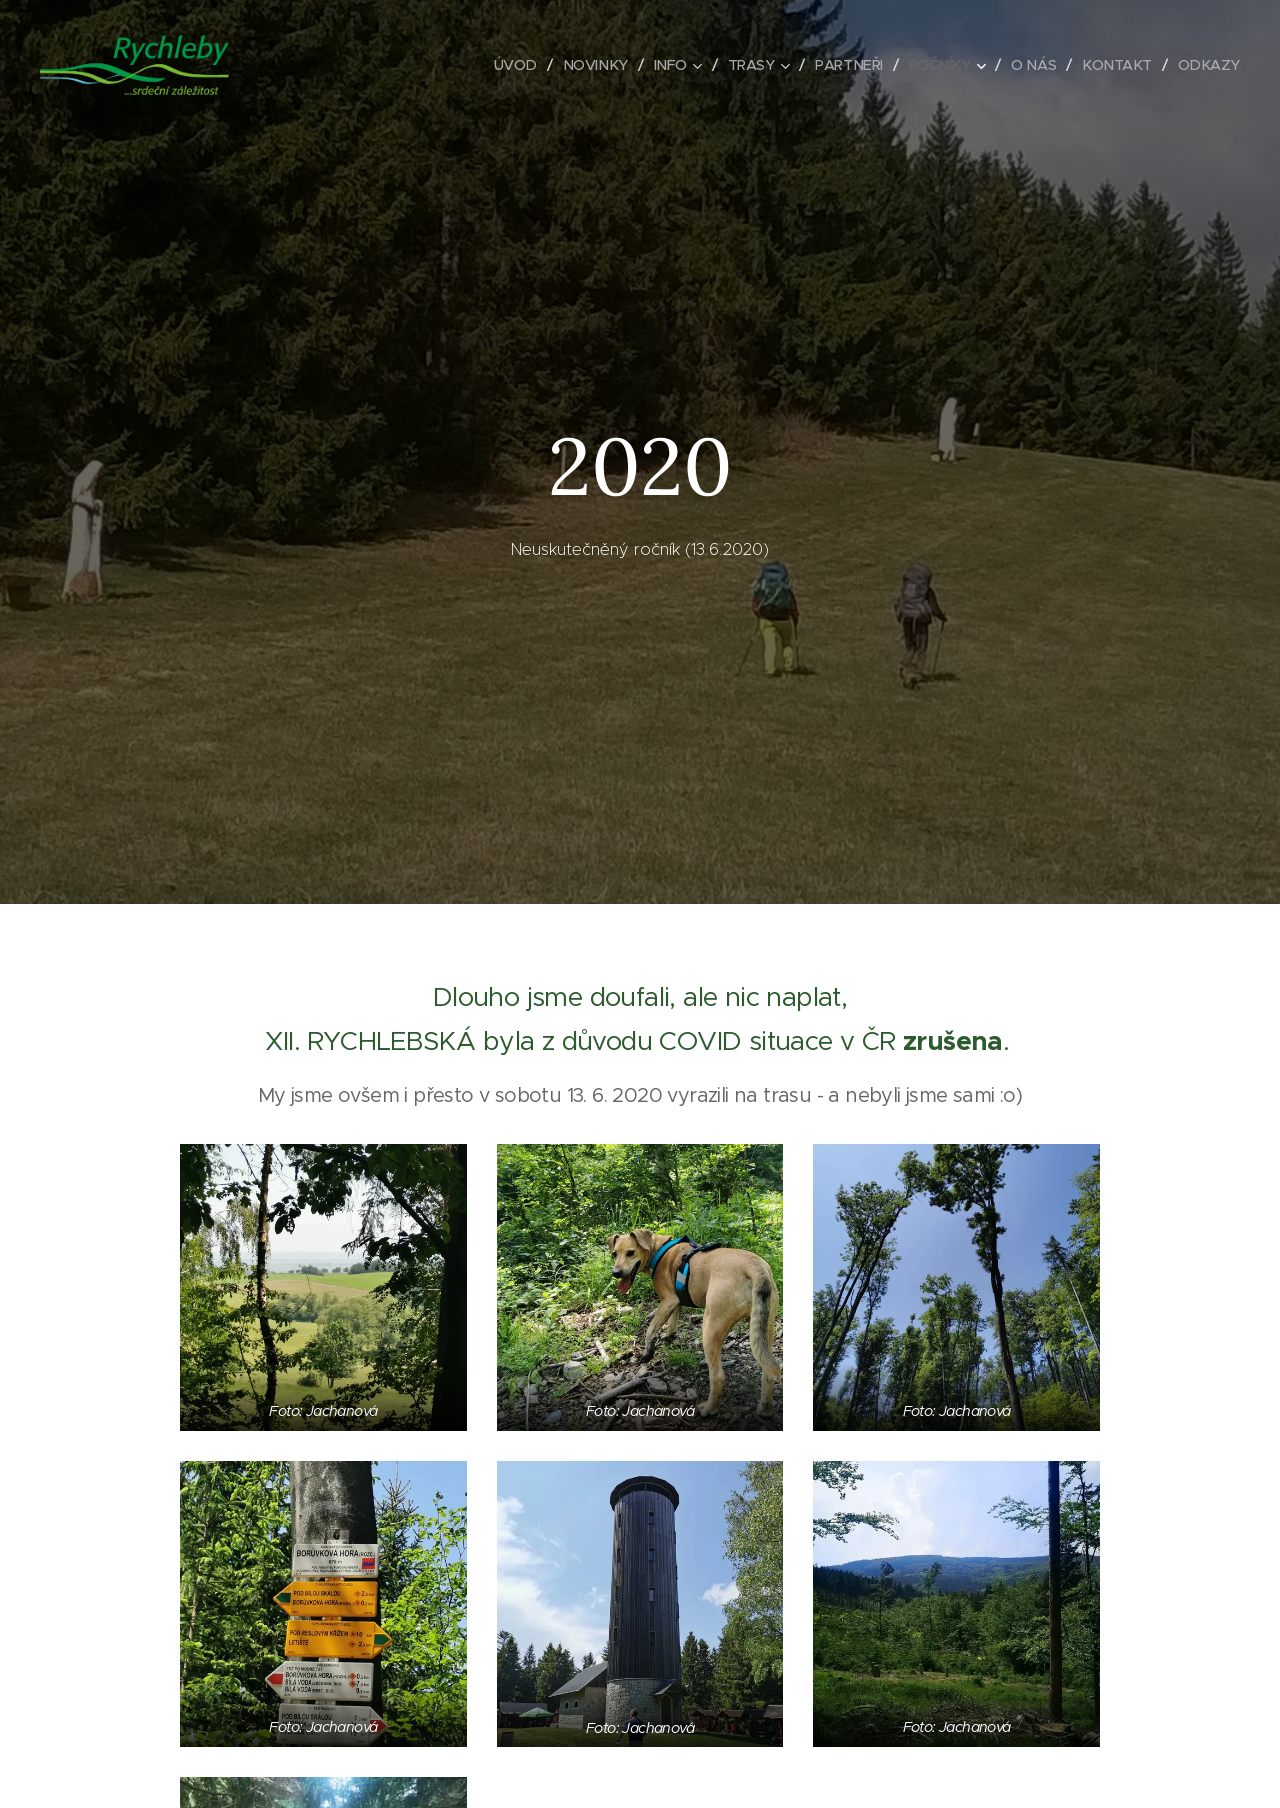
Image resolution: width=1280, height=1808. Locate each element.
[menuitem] (497, 65)
